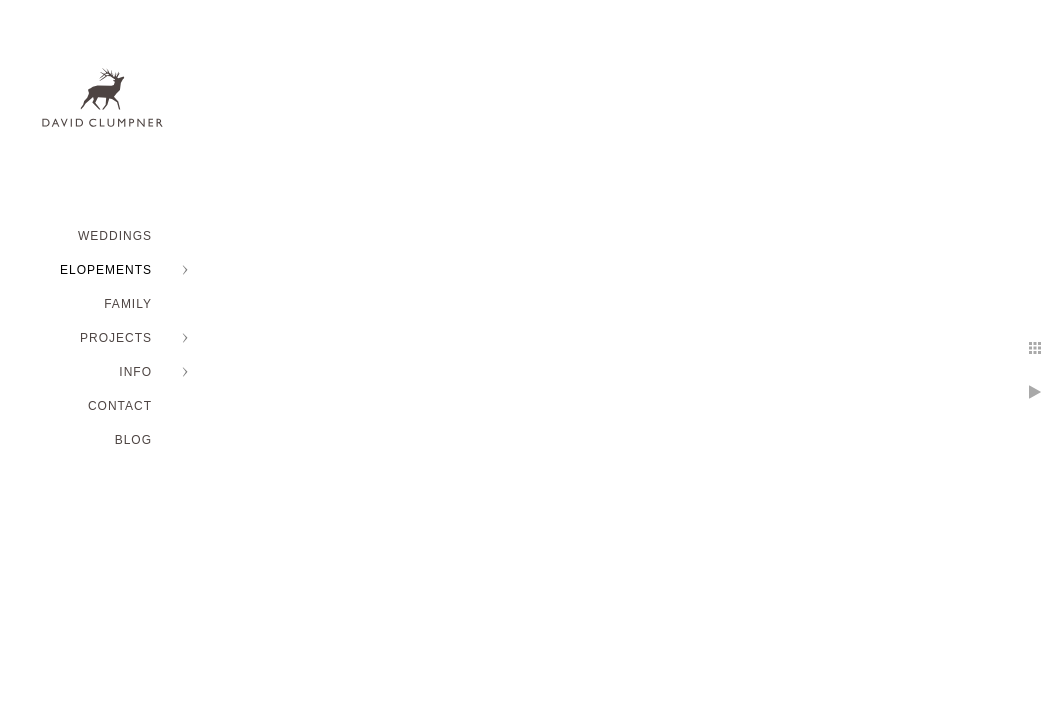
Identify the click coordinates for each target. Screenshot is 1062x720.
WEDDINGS (115, 236)
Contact (120, 406)
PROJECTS (116, 338)
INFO (135, 372)
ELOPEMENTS (106, 270)
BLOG (133, 440)
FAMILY (128, 304)
